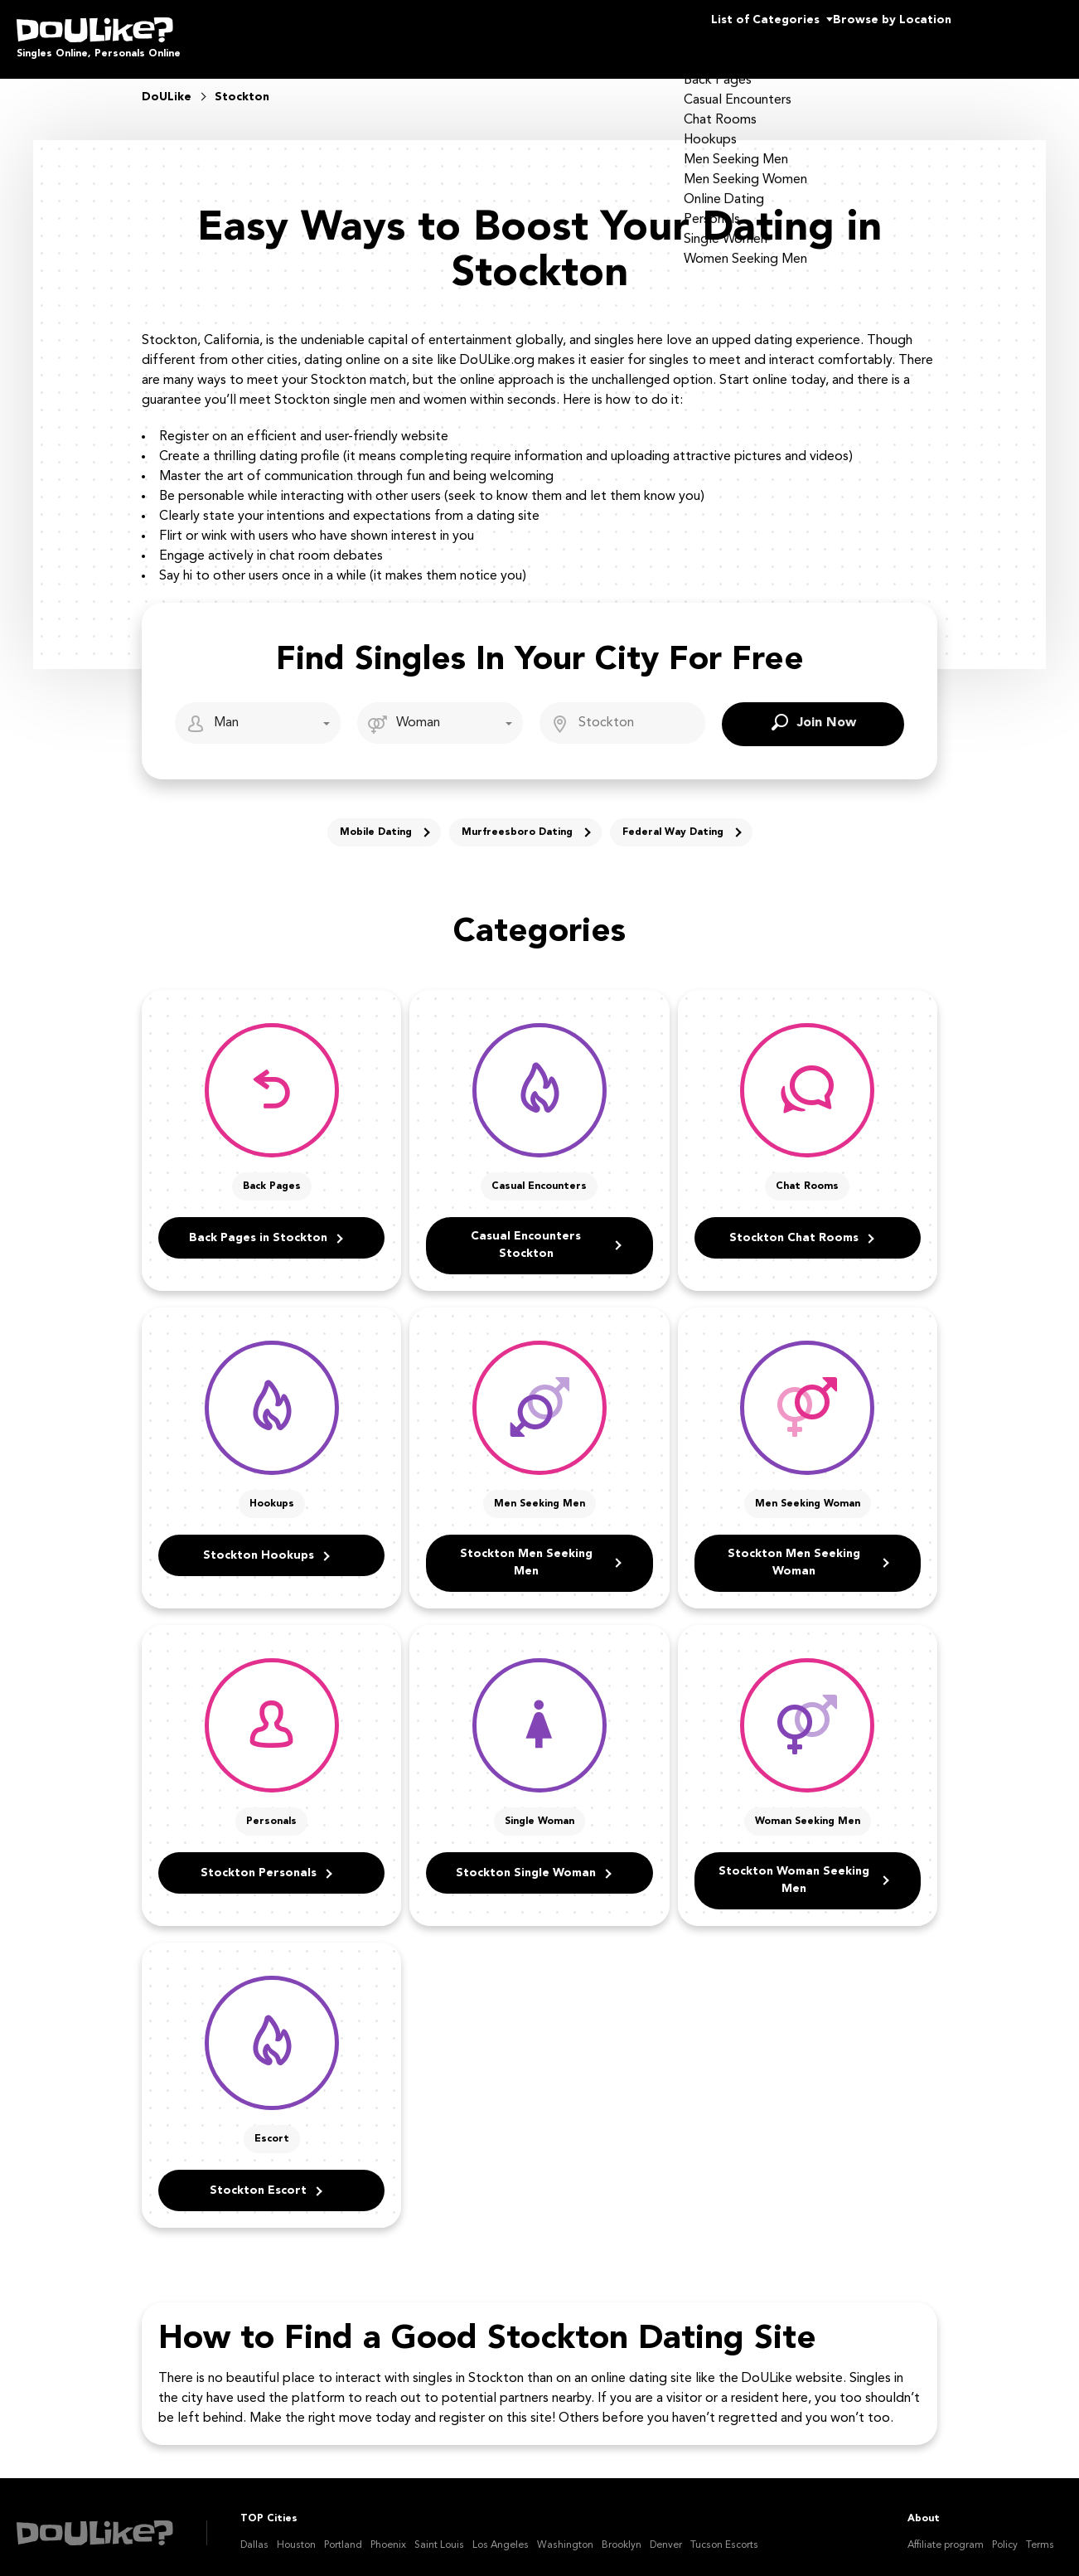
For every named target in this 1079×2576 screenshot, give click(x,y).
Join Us (1020, 33)
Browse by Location (862, 33)
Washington (565, 2534)
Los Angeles (500, 2534)
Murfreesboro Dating (517, 821)
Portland (343, 2534)
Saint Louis (439, 2534)
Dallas (254, 2534)
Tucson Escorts (724, 2534)
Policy (1005, 2534)
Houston (296, 2534)
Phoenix (388, 2534)
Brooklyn (621, 2534)
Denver (666, 2534)
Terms (1040, 2534)
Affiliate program (945, 2534)
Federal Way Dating (672, 821)
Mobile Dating (376, 821)
